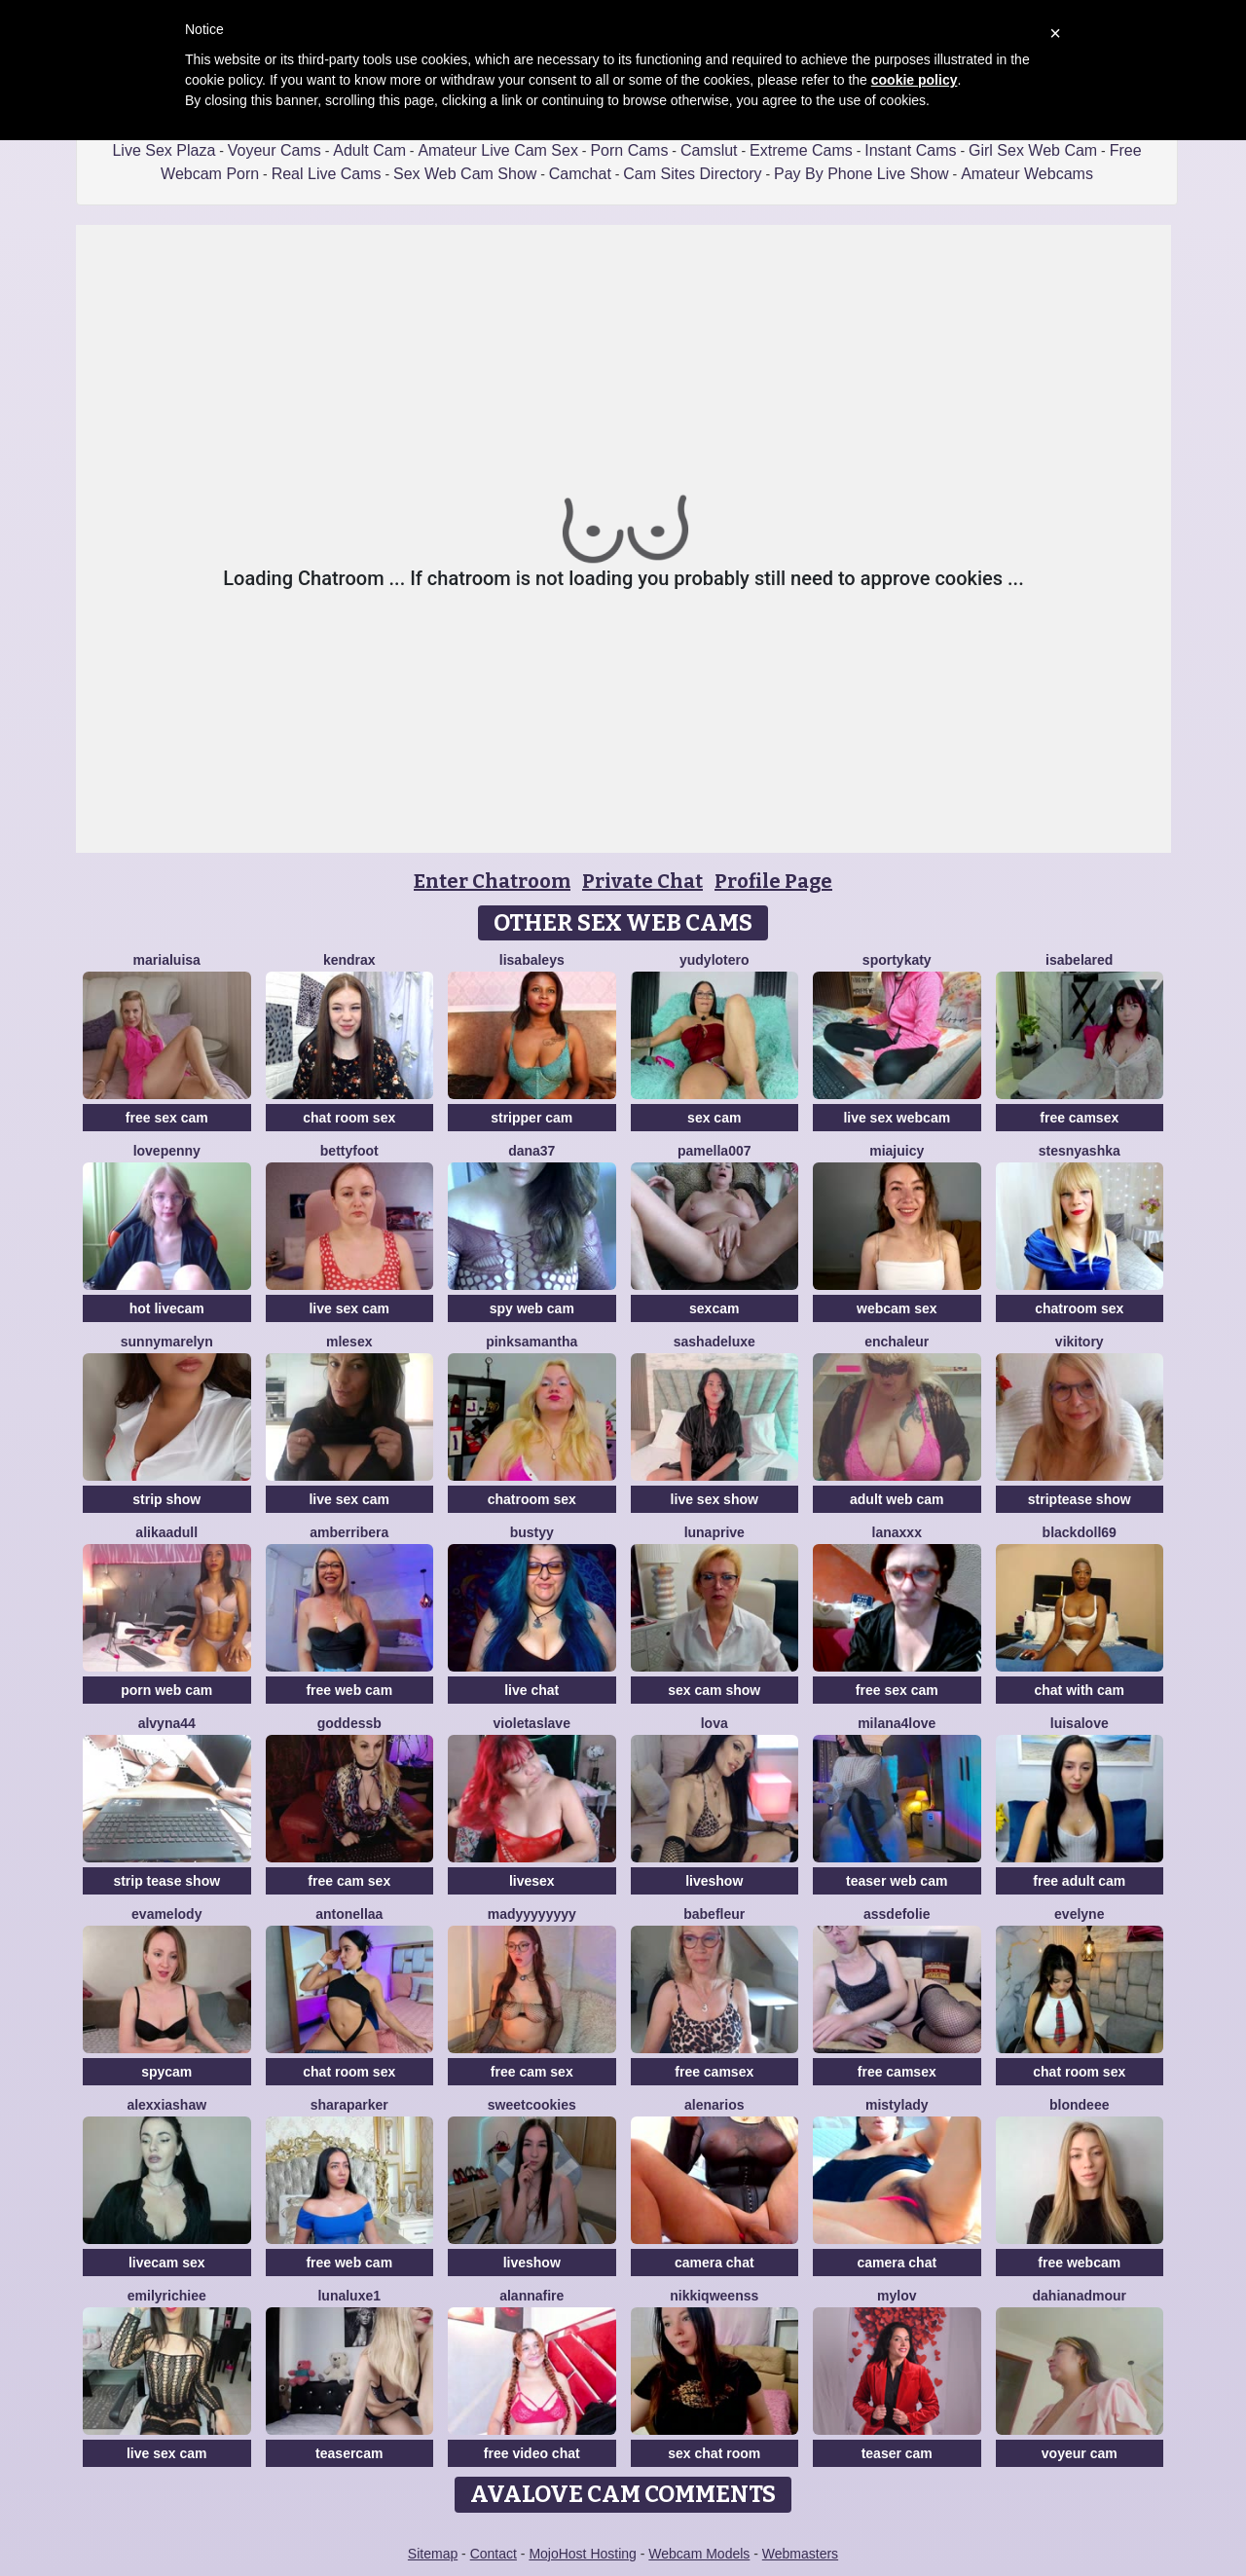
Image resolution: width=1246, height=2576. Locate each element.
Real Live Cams (327, 174)
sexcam (714, 1308)
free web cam (349, 1690)
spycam (166, 2071)
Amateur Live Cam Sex (498, 150)
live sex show (714, 1499)
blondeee (1079, 2105)
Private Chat (642, 881)
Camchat (580, 174)
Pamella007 (714, 1151)
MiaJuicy (896, 1151)
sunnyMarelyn (167, 1341)
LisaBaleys (532, 960)
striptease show (1079, 1499)
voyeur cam (1080, 2453)
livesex (532, 1881)
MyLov (896, 2295)
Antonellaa (349, 1914)
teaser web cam (896, 1881)
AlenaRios (714, 2105)
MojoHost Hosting (583, 2553)
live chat (531, 1690)
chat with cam (1079, 1690)
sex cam (714, 1117)
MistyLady (897, 2105)
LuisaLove (1079, 1723)
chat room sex (349, 1117)
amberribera (349, 1532)
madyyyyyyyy (532, 1914)
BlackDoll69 (1080, 1532)
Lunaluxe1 (349, 2295)
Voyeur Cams (274, 150)
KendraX (349, 960)
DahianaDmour (1079, 2295)
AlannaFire (531, 2295)
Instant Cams (910, 150)
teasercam (349, 2453)
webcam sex (897, 1308)
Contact (493, 2553)
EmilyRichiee (167, 2295)
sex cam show (714, 1690)
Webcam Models (699, 2553)
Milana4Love (896, 1723)
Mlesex (349, 1341)
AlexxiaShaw (166, 2105)
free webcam (1079, 2262)
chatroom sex (1079, 1308)
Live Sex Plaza (163, 150)
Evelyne (1079, 1914)
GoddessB (349, 1723)
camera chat (714, 2262)
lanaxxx (897, 1532)
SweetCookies (532, 2105)
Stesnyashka (1079, 1151)
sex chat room (714, 2453)
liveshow (714, 1881)
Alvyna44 (167, 1723)
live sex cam (349, 1308)
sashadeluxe (714, 1341)
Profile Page (773, 881)
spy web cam (532, 1308)
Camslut (709, 150)
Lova (714, 1723)
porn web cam (166, 1690)
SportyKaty (897, 960)
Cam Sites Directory (692, 174)
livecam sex (166, 2262)
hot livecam (166, 1308)
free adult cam (1079, 1881)
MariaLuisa (167, 960)
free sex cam (167, 1117)
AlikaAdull (166, 1532)
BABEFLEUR (714, 1914)
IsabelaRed (1079, 960)
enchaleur (896, 1341)
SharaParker (349, 2105)
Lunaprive (714, 1532)
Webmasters (800, 2553)
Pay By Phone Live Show (861, 174)
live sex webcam (896, 1117)
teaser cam (897, 2453)
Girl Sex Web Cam (1033, 150)
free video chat (532, 2453)
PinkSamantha (531, 1341)
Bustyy (532, 1532)
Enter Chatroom (492, 881)
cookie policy (914, 80)
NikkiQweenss (714, 2295)
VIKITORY (1079, 1341)
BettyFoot (349, 1151)
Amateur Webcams (1027, 174)
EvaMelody (166, 1914)
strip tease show (166, 1881)
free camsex (1079, 1117)
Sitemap (433, 2553)
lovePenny (167, 1151)
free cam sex (349, 1881)
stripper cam (531, 1117)
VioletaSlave (532, 1723)
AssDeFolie (896, 1914)
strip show (166, 1499)
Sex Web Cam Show (464, 174)
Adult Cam (369, 150)
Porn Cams (629, 150)
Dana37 (531, 1151)
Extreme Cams (801, 150)
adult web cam (896, 1499)
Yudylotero (714, 960)
